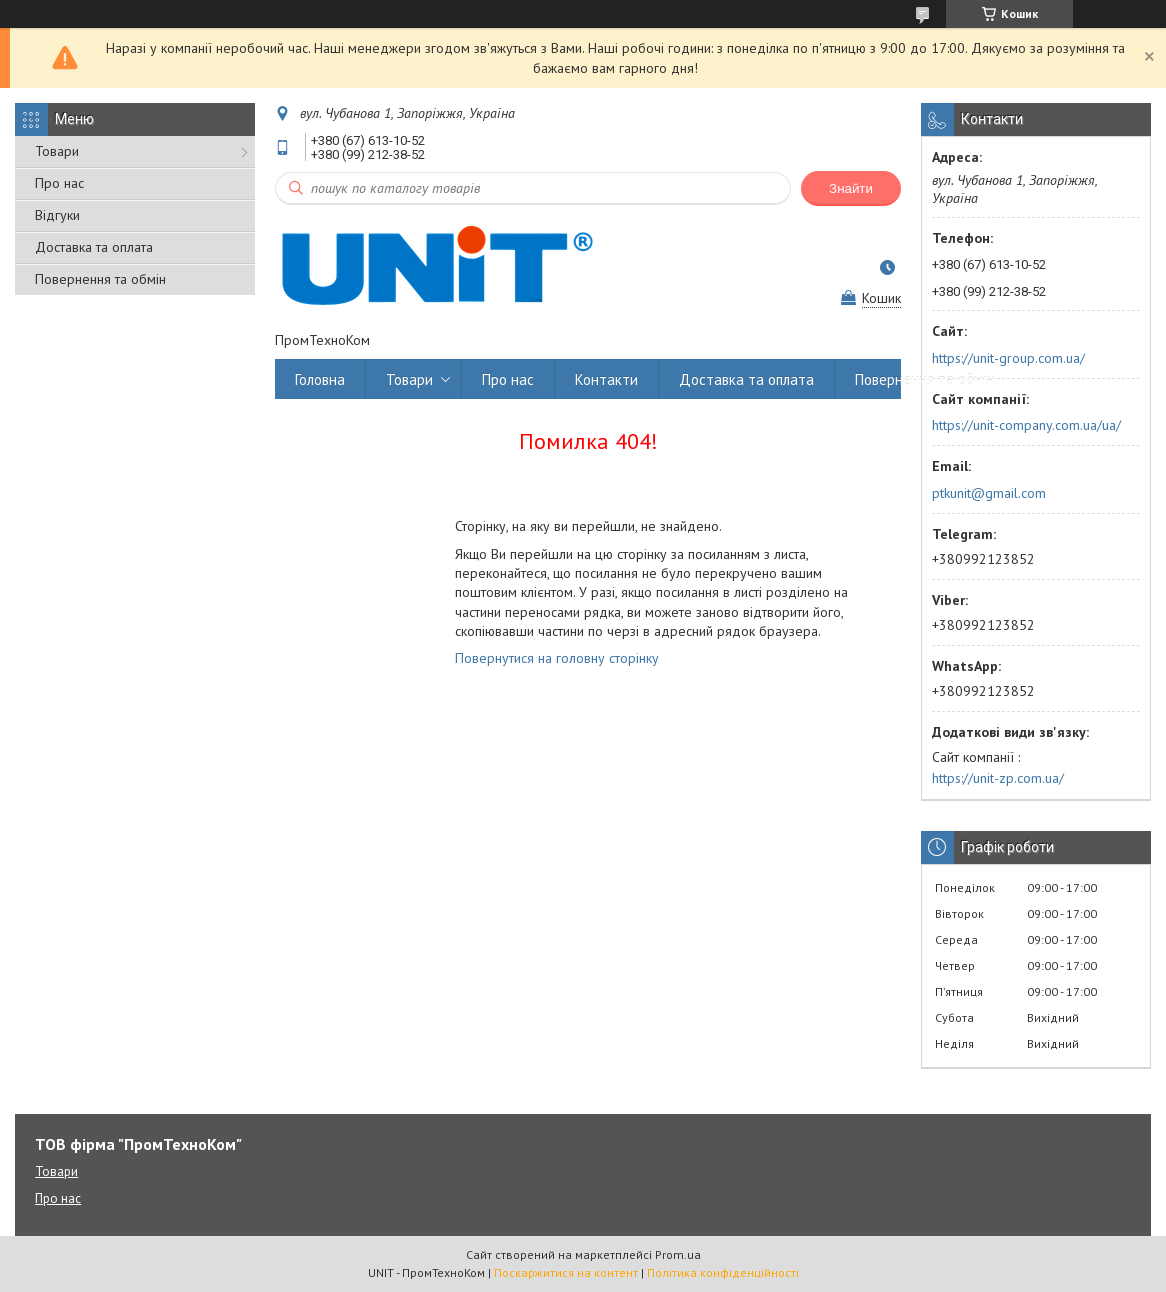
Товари (57, 151)
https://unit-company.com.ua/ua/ (1026, 425)
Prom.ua (678, 1254)
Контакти (606, 379)
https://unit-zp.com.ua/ (998, 778)
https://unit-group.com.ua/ (1008, 358)
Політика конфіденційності (723, 1272)
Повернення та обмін (100, 279)
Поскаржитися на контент (566, 1272)
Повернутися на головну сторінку (557, 658)
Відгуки (57, 215)
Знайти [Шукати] (851, 188)
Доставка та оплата (94, 247)
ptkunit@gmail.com (989, 493)
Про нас (59, 183)
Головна (320, 379)
